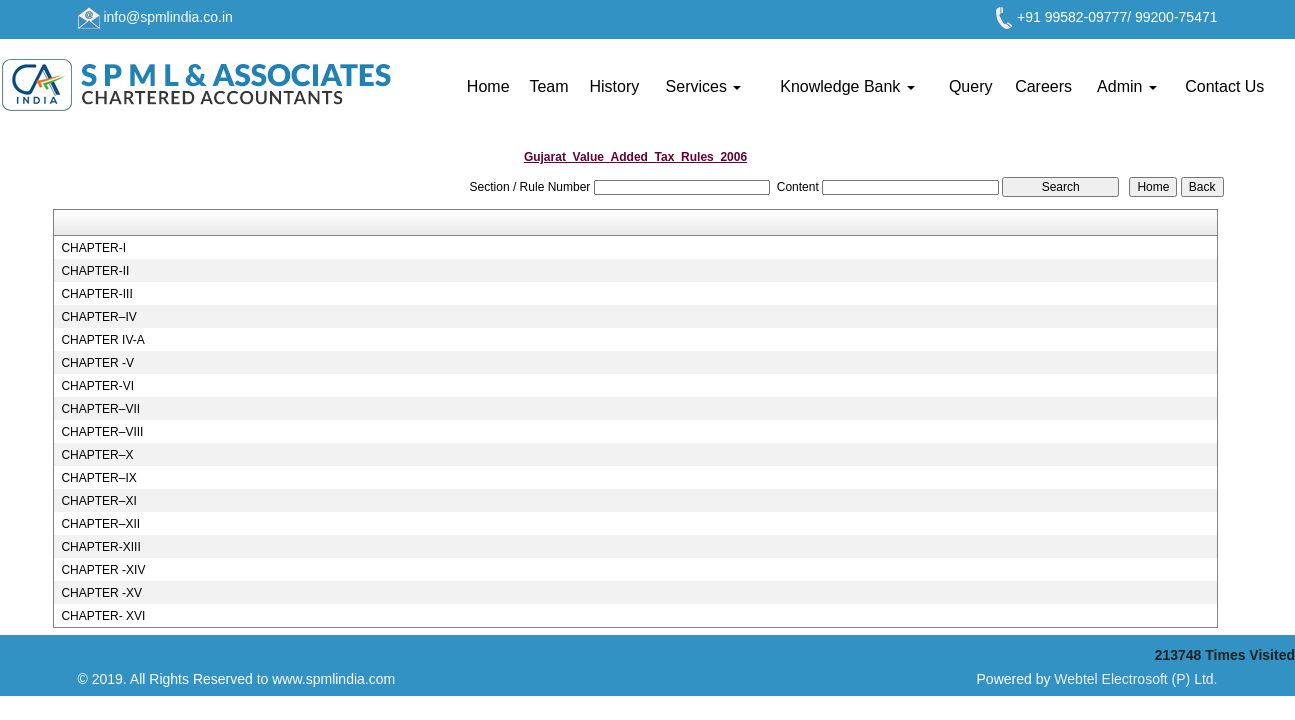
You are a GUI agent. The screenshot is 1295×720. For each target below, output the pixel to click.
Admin (1127, 86)
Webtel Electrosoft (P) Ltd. (1135, 679)
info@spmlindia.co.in (167, 17)
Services (704, 86)
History (614, 86)
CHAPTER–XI (98, 501)
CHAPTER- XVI (103, 616)
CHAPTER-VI (97, 386)
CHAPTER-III (96, 294)
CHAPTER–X (97, 455)
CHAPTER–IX (98, 478)
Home (488, 86)
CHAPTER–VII (100, 409)
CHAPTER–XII (100, 524)
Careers (1043, 86)
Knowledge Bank (847, 86)
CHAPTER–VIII (102, 432)
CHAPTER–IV (98, 317)
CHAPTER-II (95, 271)
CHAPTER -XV (101, 593)
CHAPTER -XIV (103, 570)
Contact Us (1224, 86)
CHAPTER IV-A (102, 340)
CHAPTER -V (97, 363)
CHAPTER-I (93, 248)
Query (971, 86)
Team (548, 86)
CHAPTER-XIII (100, 547)
